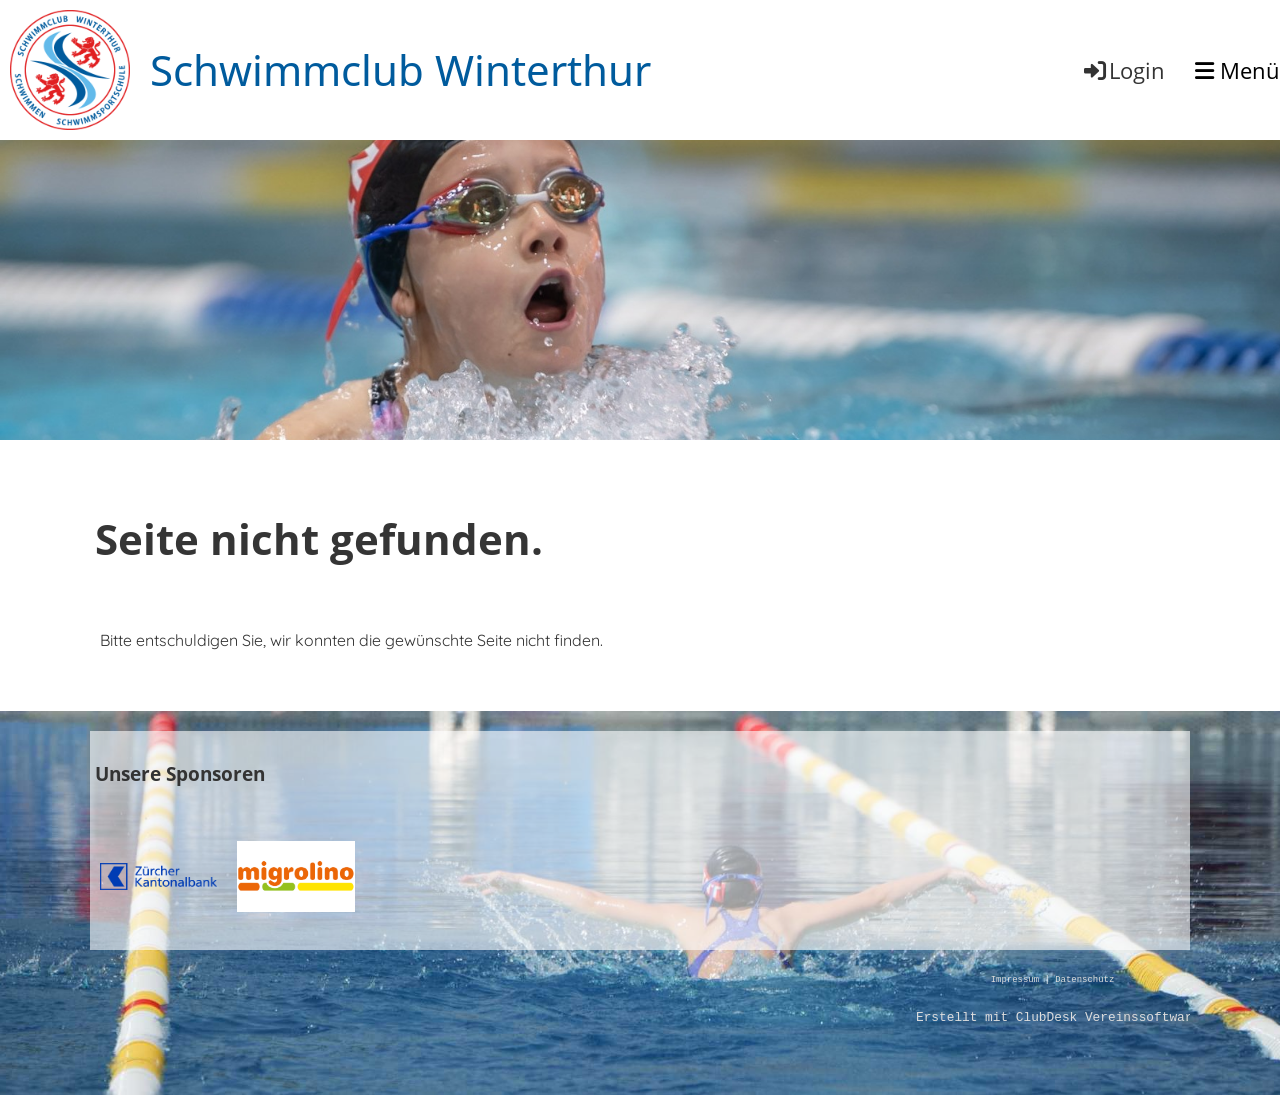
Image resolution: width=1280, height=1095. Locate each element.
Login (1123, 70)
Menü (1237, 70)
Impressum (1015, 980)
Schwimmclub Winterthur (400, 69)
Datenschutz (1084, 980)
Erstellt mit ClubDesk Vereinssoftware (1058, 1018)
